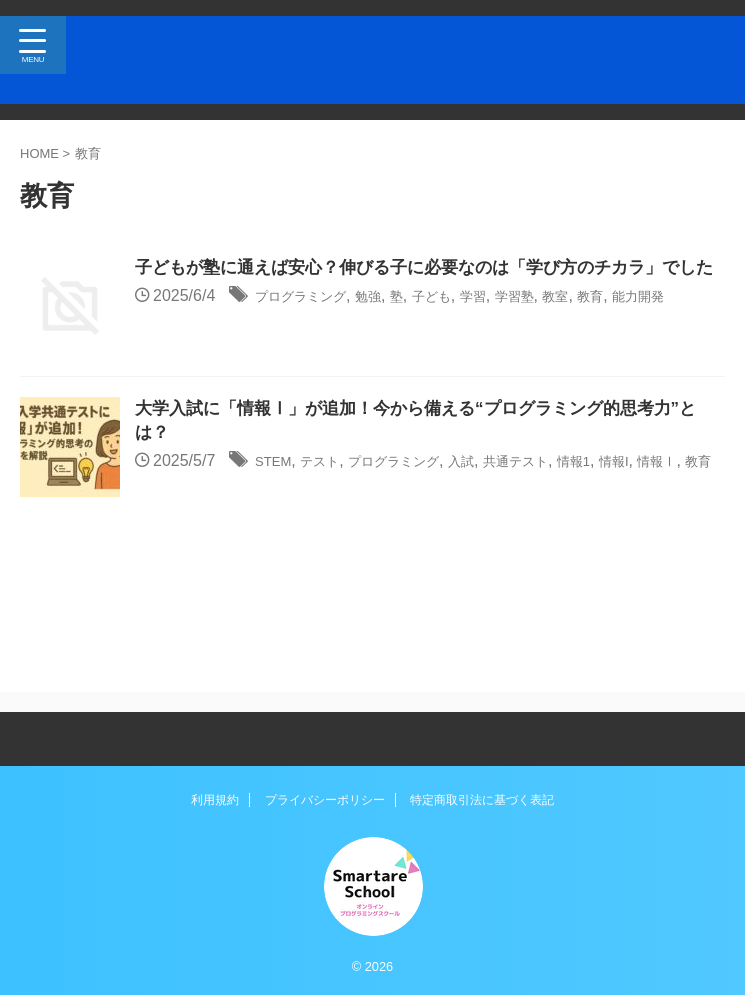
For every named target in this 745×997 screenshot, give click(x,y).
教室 (612, 323)
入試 (502, 476)
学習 (515, 323)
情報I (684, 476)
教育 (653, 323)
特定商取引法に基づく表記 (482, 800)
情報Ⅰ (159, 502)
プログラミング (311, 323)
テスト (332, 476)
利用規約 (215, 800)
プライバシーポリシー (325, 800)
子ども (466, 323)
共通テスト (567, 476)
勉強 (392, 323)
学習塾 (564, 323)
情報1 (636, 476)
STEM (277, 476)
